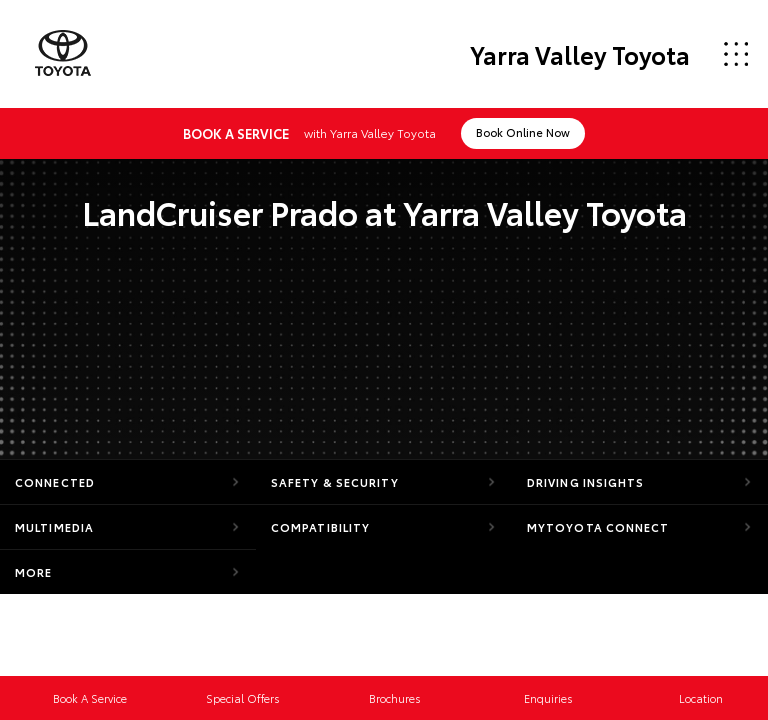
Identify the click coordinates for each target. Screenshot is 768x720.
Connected (55, 482)
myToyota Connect (598, 527)
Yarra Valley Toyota (580, 54)
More (33, 572)
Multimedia (54, 527)
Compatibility (320, 527)
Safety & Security (335, 482)
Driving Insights (586, 482)
